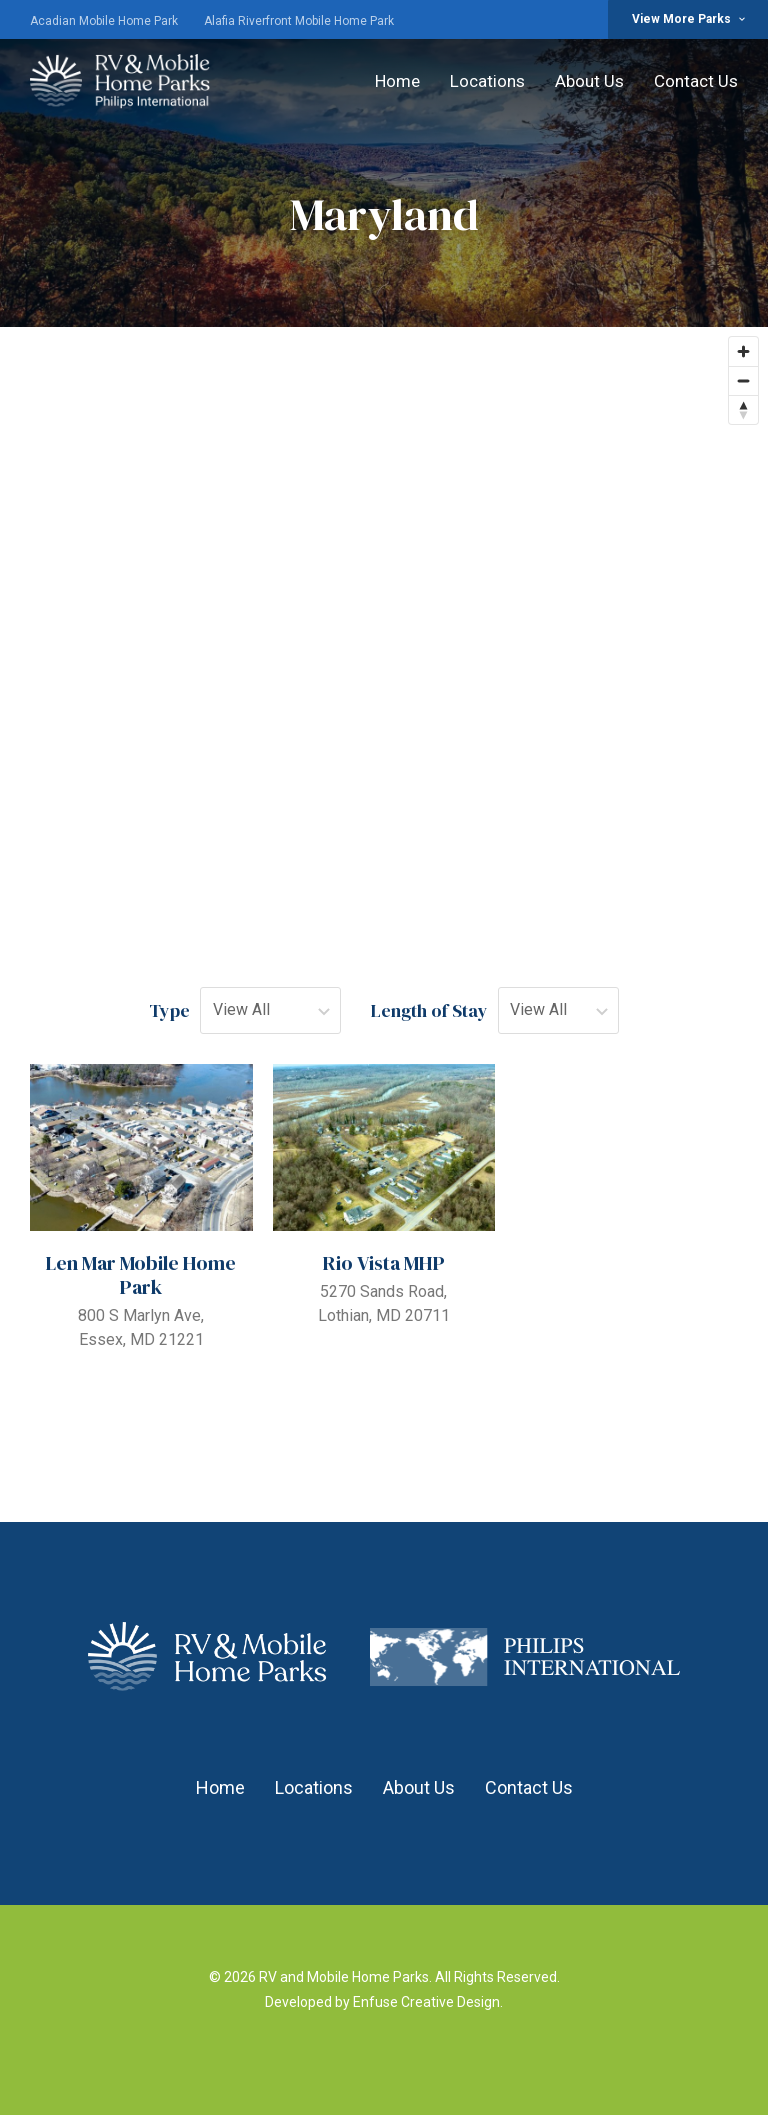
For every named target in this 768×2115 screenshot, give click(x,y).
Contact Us (696, 81)
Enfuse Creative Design (426, 2002)
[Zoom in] (743, 351)
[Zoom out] (743, 380)
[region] (384, 617)
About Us (589, 81)
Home (397, 81)
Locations (487, 81)
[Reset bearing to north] (743, 409)
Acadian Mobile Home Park (104, 21)
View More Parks (690, 19)
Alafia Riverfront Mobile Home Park (299, 21)
